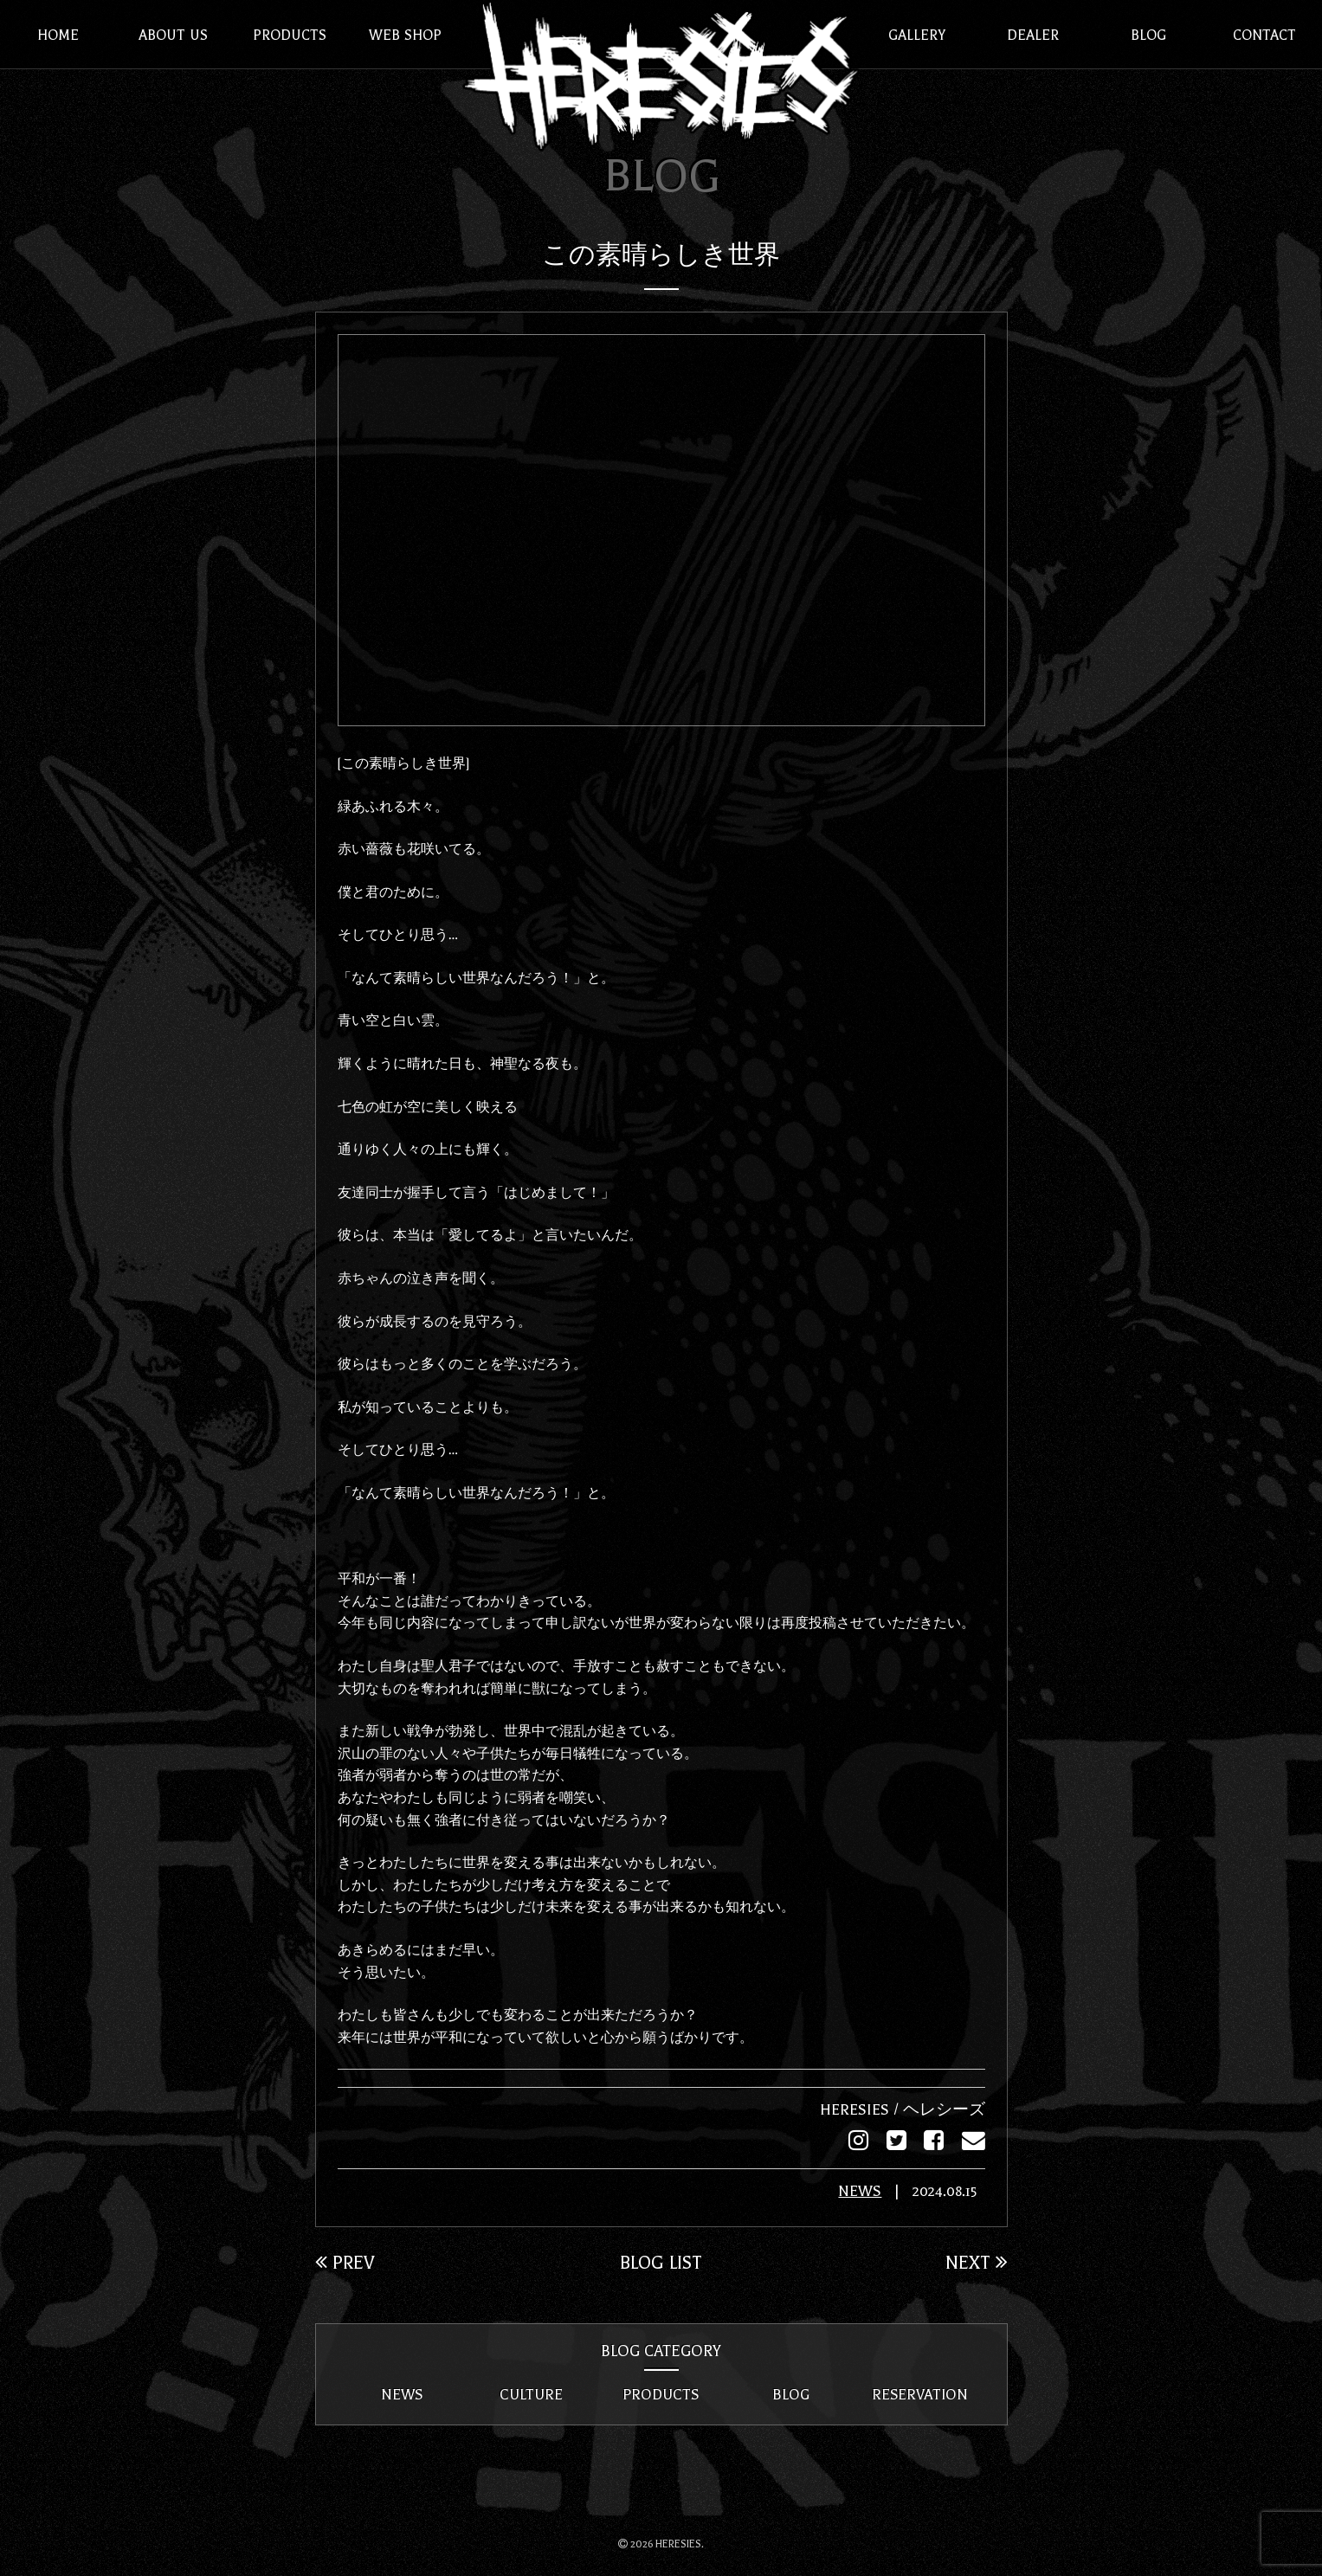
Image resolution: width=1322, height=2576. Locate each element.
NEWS (852, 2191)
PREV (346, 2261)
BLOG (790, 2394)
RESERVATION (920, 2394)
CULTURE (531, 2394)
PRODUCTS (661, 2394)
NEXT (975, 2261)
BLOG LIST (661, 2261)
